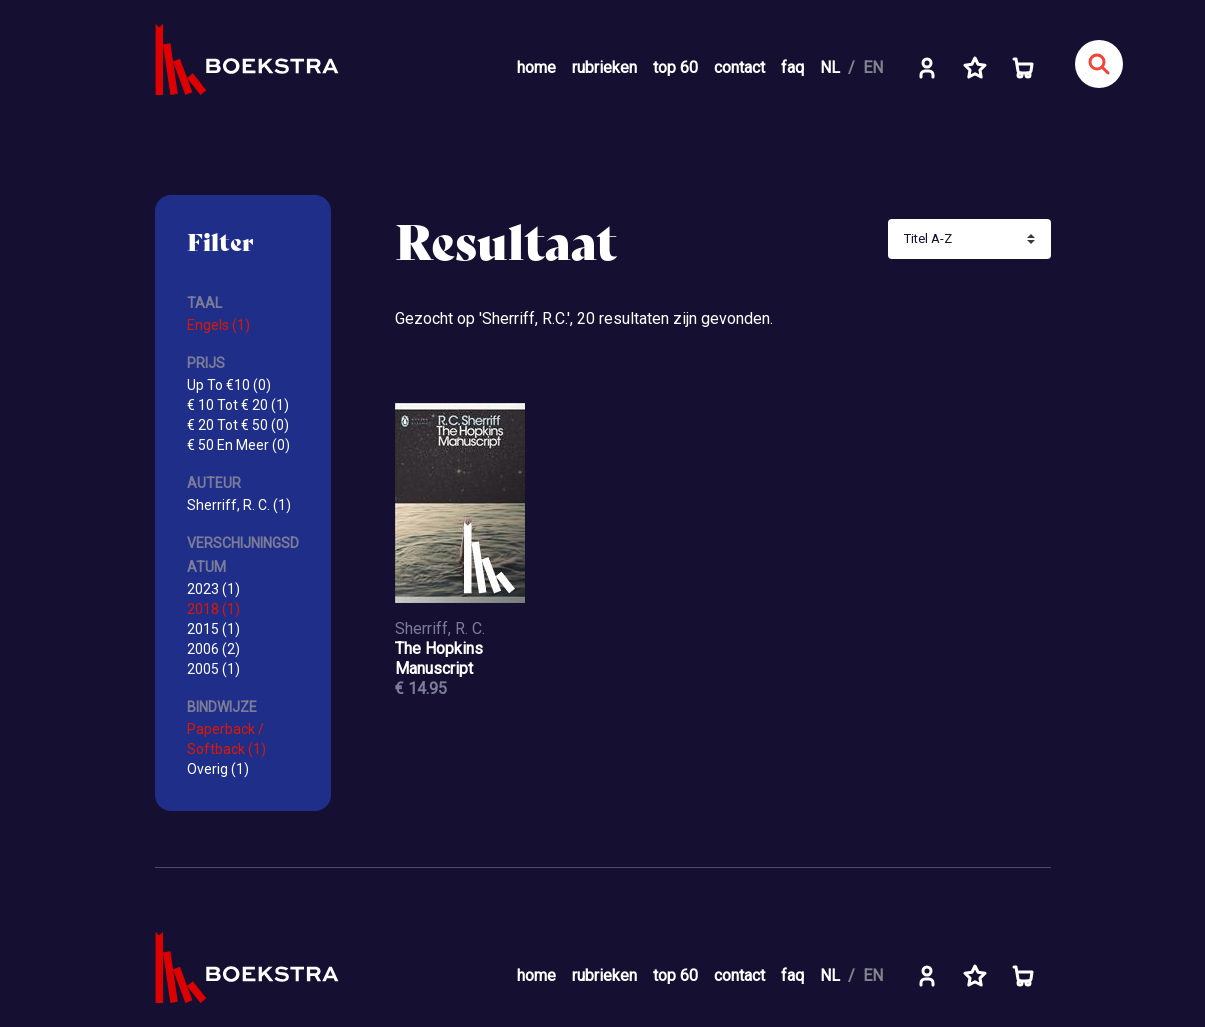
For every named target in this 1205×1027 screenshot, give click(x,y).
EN (873, 67)
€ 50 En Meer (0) (238, 445)
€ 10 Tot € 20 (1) (238, 405)
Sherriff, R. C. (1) (239, 505)
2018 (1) (213, 609)
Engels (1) (218, 325)
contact (739, 67)
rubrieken (604, 67)
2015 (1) (213, 629)
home (536, 67)
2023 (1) (213, 589)
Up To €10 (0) (229, 385)
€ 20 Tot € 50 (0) (238, 425)
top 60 (675, 67)
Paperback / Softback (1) (226, 739)
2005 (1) (213, 669)
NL (830, 67)
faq (792, 67)
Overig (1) (218, 769)
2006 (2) (213, 649)
